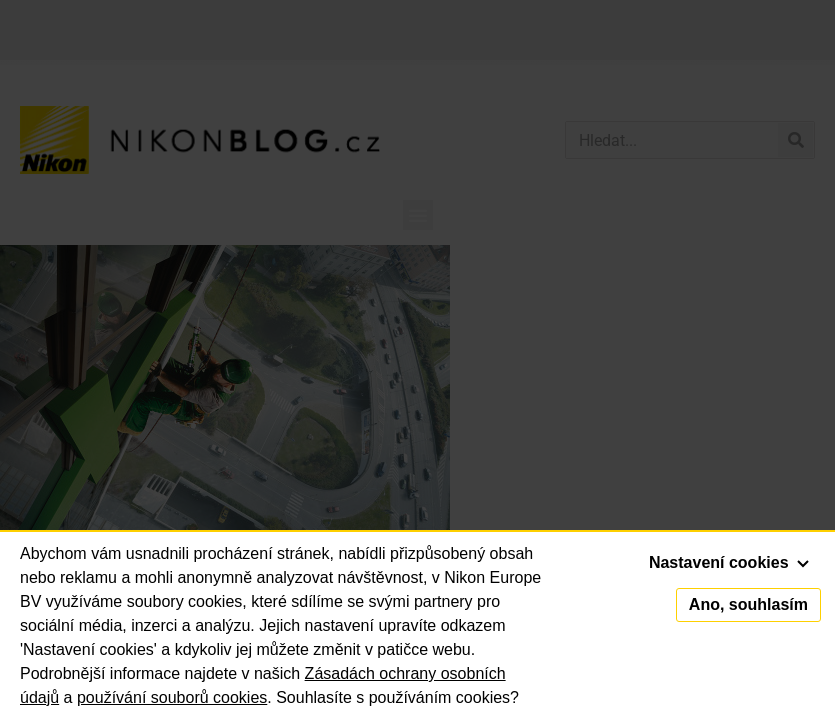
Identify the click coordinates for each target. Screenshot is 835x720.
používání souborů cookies (172, 697)
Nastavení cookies (729, 562)
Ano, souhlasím (748, 604)
